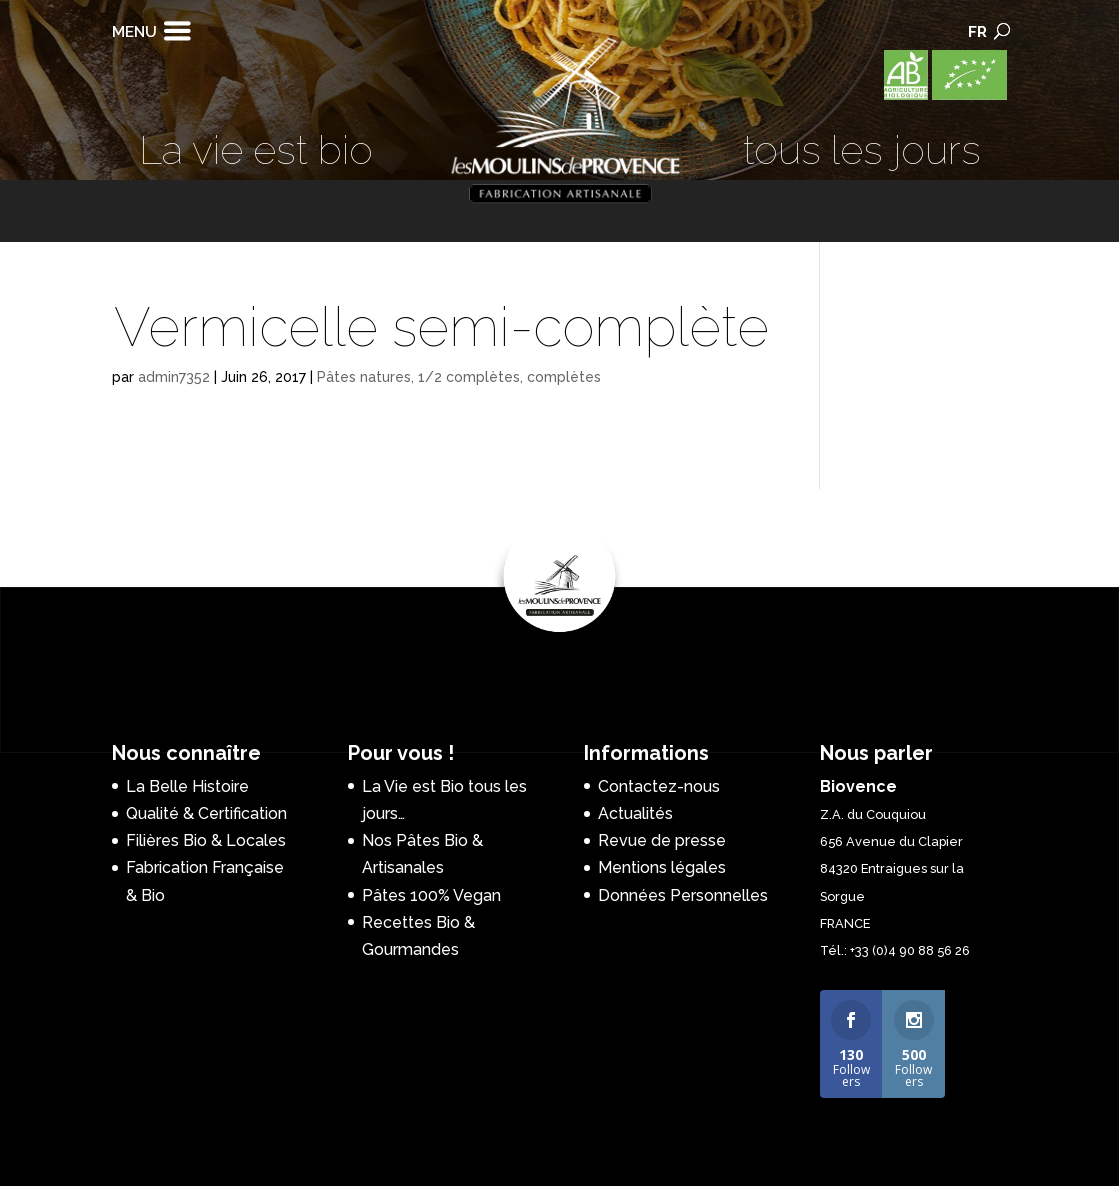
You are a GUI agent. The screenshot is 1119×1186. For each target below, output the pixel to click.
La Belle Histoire (187, 786)
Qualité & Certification (206, 813)
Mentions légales (662, 867)
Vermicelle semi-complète (441, 327)
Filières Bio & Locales (206, 840)
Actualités (635, 813)
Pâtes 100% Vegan (431, 895)
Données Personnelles (683, 895)
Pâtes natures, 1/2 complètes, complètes (459, 377)
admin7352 (174, 377)
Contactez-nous (659, 786)
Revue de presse (662, 840)
